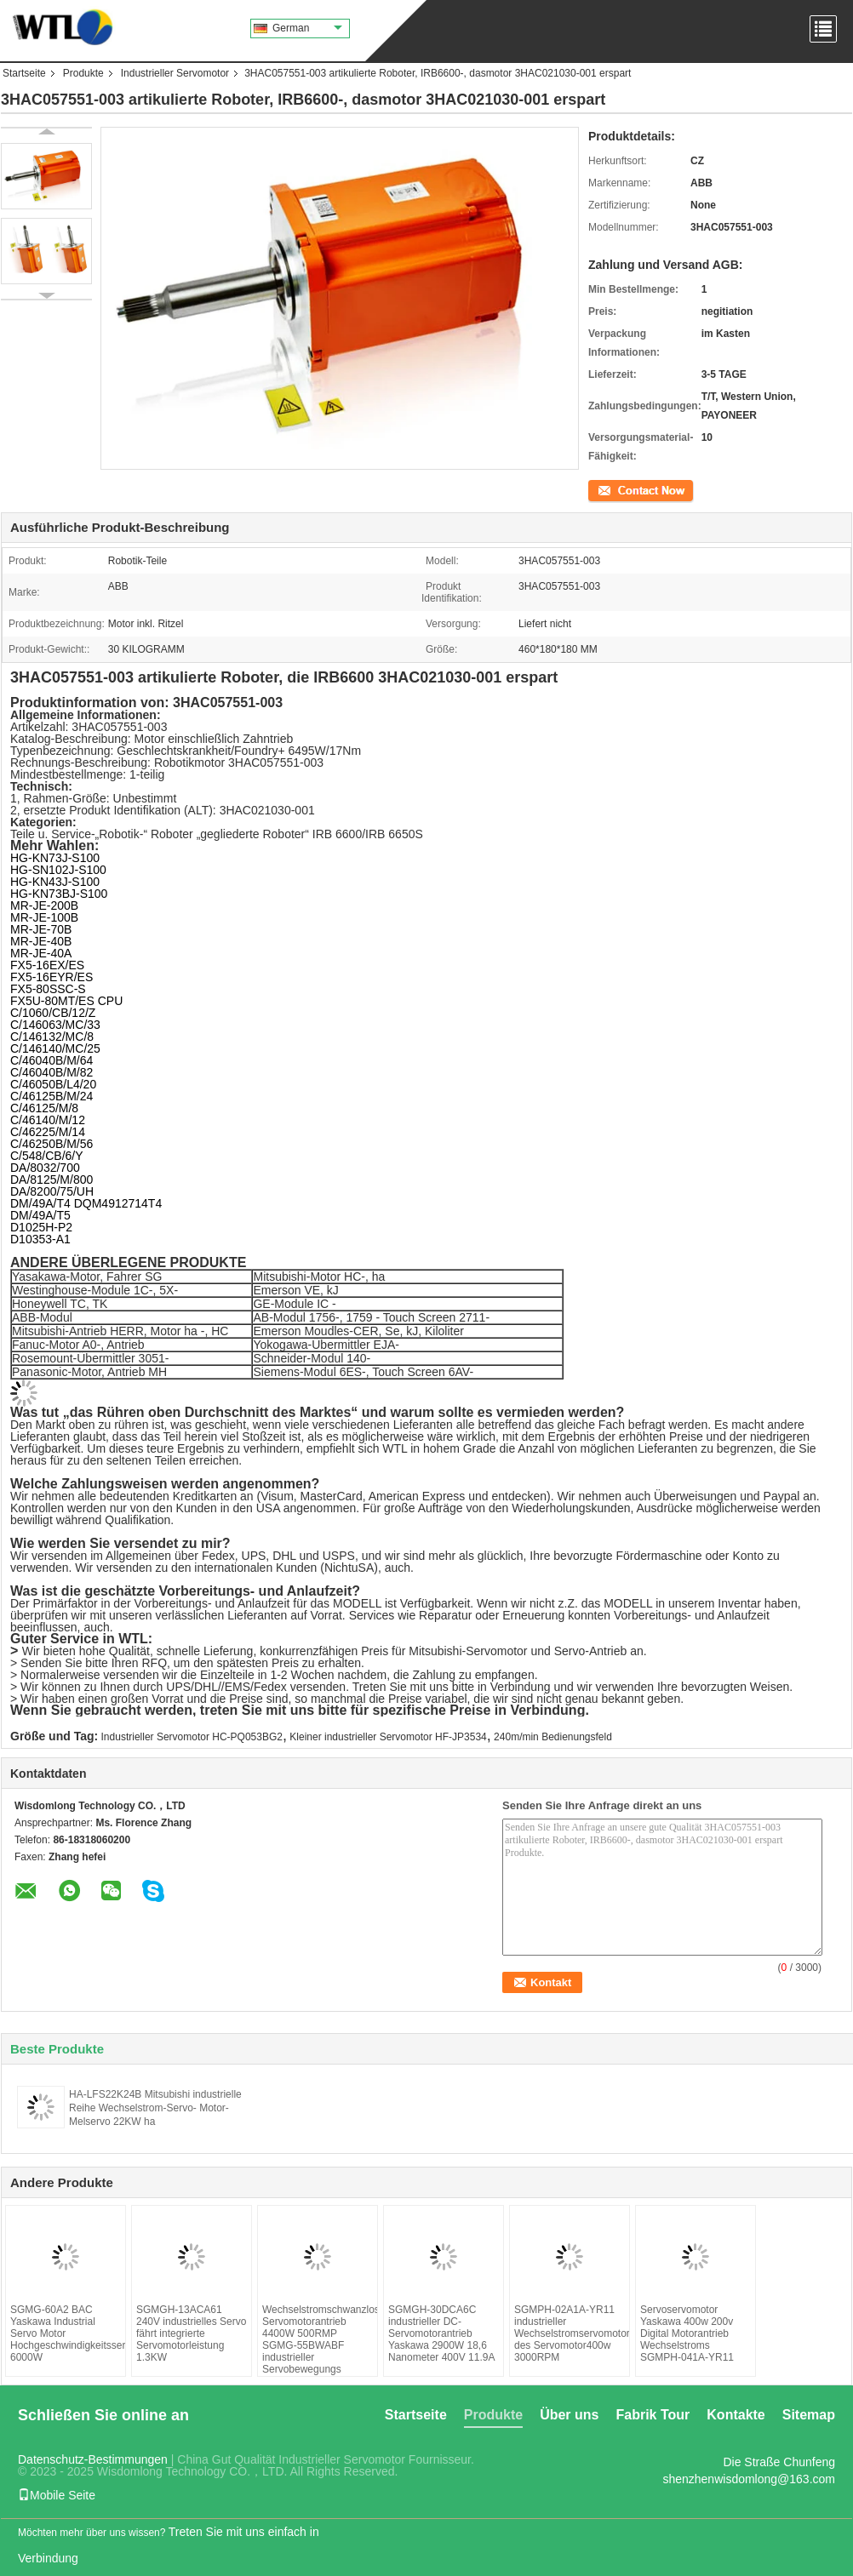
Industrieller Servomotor (175, 73)
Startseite (24, 73)
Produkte (83, 73)
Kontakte (735, 2415)
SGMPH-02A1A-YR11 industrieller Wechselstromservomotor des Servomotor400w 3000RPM (569, 2333)
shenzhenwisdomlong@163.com (748, 2479)
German (307, 28)
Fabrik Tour (652, 2415)
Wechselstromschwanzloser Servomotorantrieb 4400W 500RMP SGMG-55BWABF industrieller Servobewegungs (317, 2339)
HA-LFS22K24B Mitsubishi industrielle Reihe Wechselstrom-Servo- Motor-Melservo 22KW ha (155, 2108)
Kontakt (605, 489)
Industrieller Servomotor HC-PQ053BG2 (192, 1737)
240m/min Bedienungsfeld (553, 1737)
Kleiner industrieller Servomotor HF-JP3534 (387, 1737)
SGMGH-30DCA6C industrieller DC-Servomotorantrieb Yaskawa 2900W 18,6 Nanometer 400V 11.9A (441, 2333)
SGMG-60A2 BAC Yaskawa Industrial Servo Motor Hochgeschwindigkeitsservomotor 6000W (65, 2333)
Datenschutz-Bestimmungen (93, 2459)
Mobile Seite (56, 2495)
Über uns (569, 2415)
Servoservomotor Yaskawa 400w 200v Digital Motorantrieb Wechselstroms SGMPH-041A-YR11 (687, 2333)
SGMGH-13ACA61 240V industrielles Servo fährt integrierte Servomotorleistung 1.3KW (191, 2333)
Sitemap (808, 2415)
